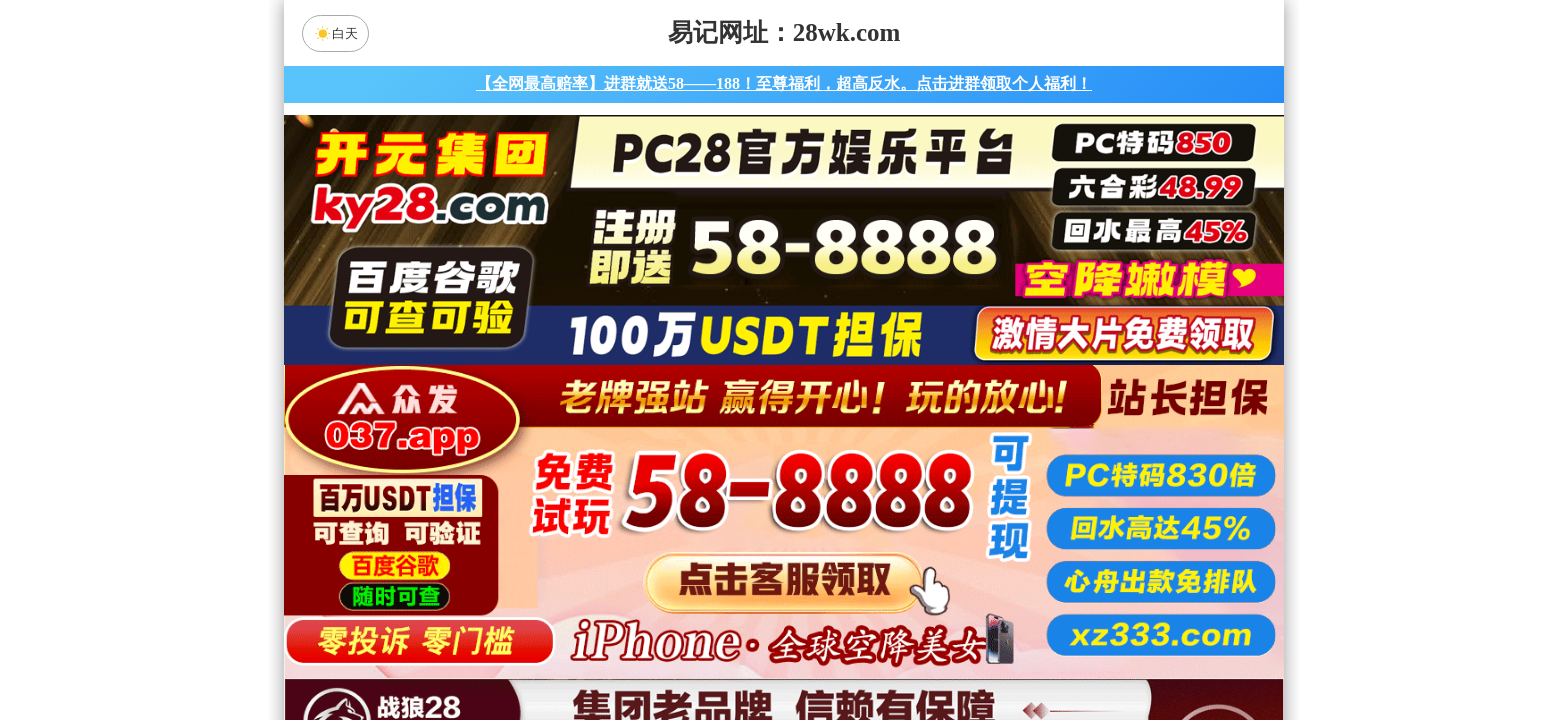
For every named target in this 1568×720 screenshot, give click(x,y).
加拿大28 (594, 548)
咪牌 (924, 406)
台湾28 (847, 548)
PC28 (781, 495)
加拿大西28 (721, 548)
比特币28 (974, 548)
